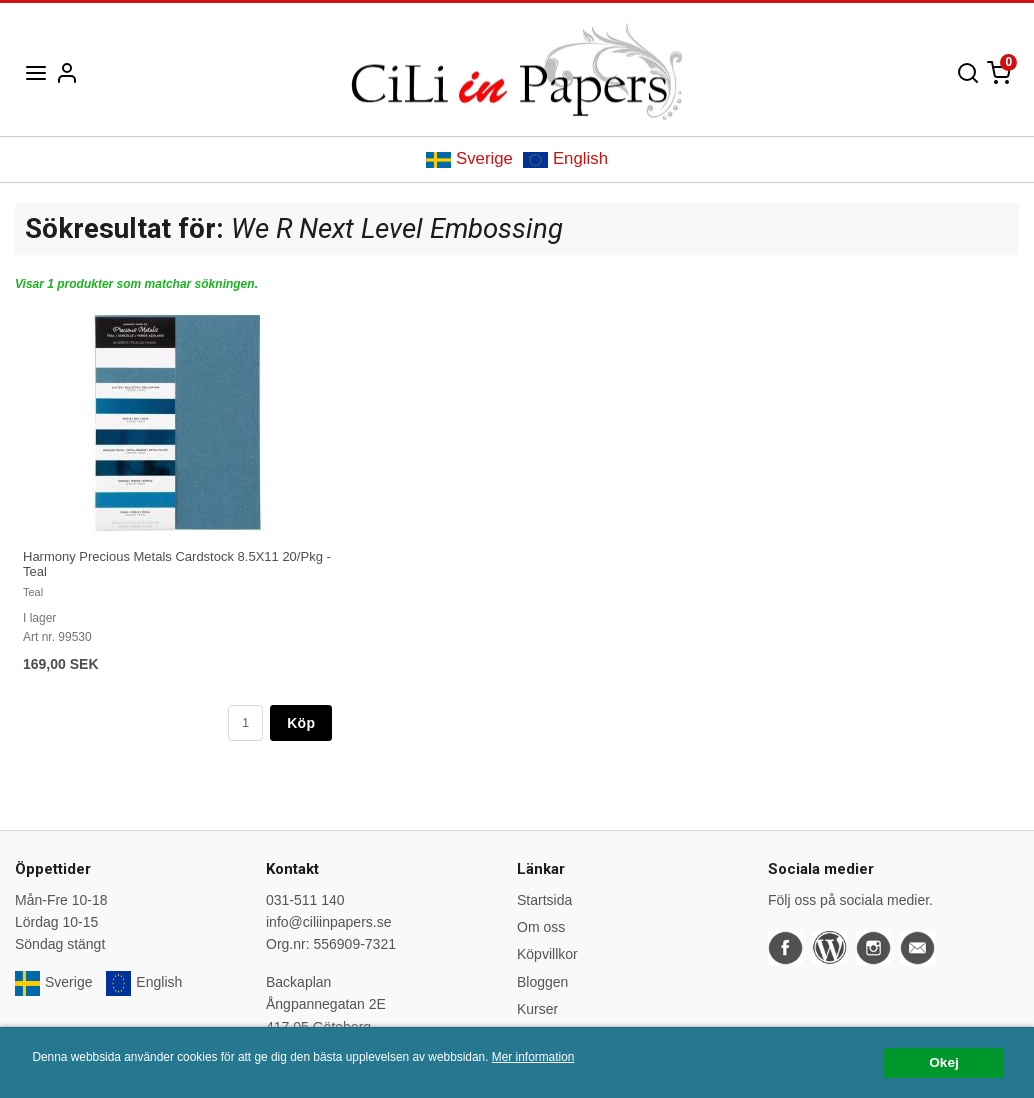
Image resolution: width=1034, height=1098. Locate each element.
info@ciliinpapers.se (329, 922)
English (565, 158)
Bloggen (542, 982)
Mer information (533, 1057)
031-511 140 (305, 900)
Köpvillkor (547, 954)
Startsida (544, 900)
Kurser (537, 1009)
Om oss (541, 927)
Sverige (469, 158)
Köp (301, 723)
